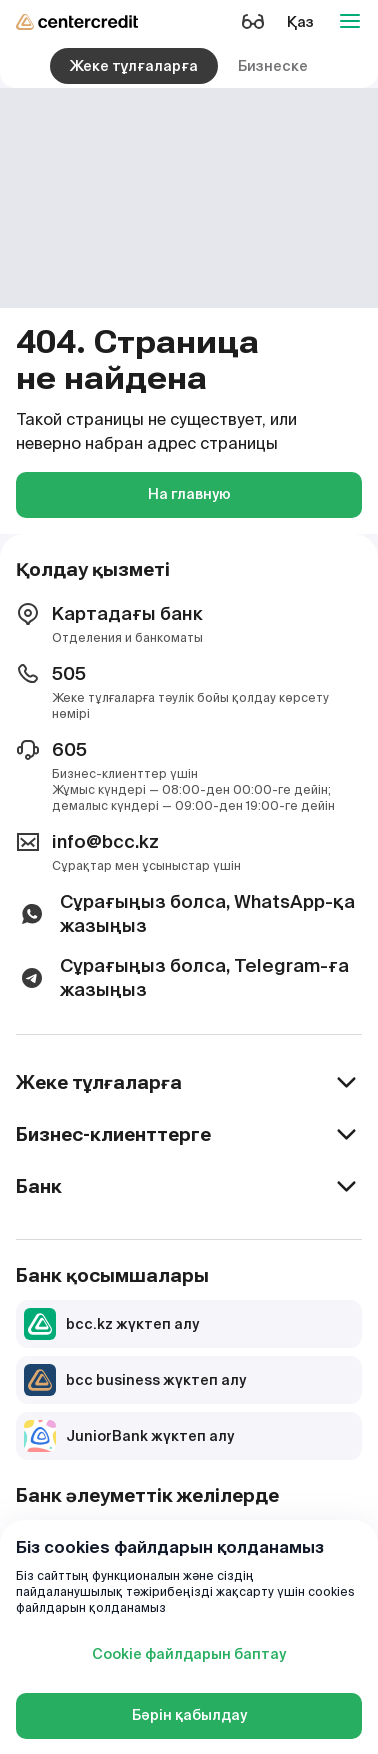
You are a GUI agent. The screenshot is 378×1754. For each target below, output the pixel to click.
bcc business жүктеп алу (135, 1380)
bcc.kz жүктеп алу (111, 1324)
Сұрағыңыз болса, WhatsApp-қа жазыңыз (185, 913)
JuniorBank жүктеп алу (129, 1436)
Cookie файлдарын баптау (189, 1654)
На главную (189, 494)
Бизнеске (273, 66)
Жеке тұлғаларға (134, 66)
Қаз (300, 22)
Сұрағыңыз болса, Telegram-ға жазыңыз (182, 977)
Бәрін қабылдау (189, 1715)
